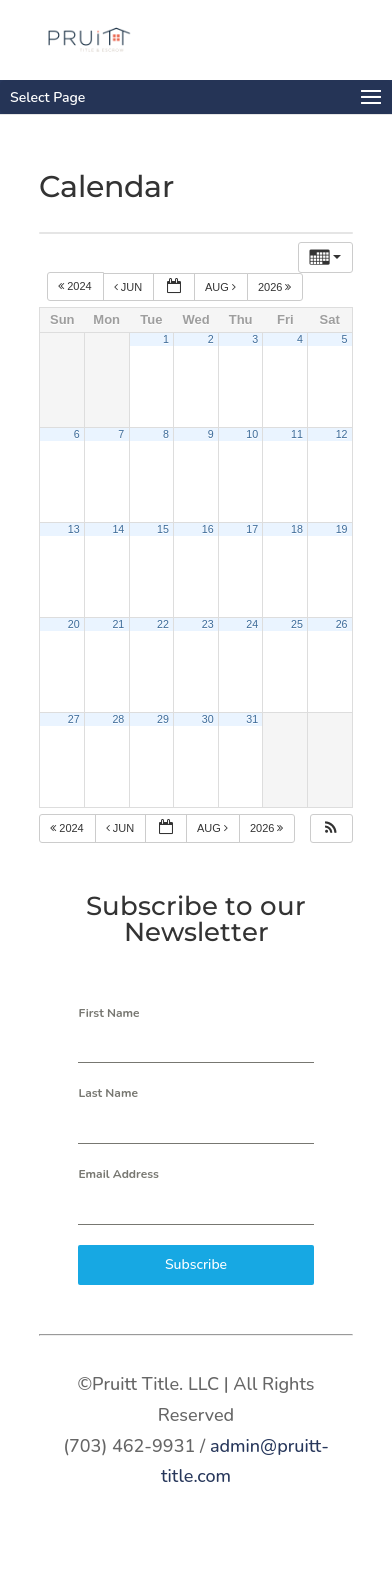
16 (208, 529)
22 (163, 624)
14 (118, 529)
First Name (108, 1013)
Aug (222, 287)
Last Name (108, 1093)
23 (208, 624)
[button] (331, 828)
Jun (130, 287)
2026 (276, 287)
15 (163, 529)
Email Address (118, 1174)
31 (252, 719)
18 (297, 529)
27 (74, 719)
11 (297, 434)
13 (74, 529)
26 (342, 624)
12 (342, 434)
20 (74, 624)
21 (118, 624)
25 (297, 624)
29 (163, 719)
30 (208, 719)
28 (118, 719)
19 (342, 529)
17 (252, 529)
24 (252, 624)
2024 (76, 287)
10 (252, 434)
